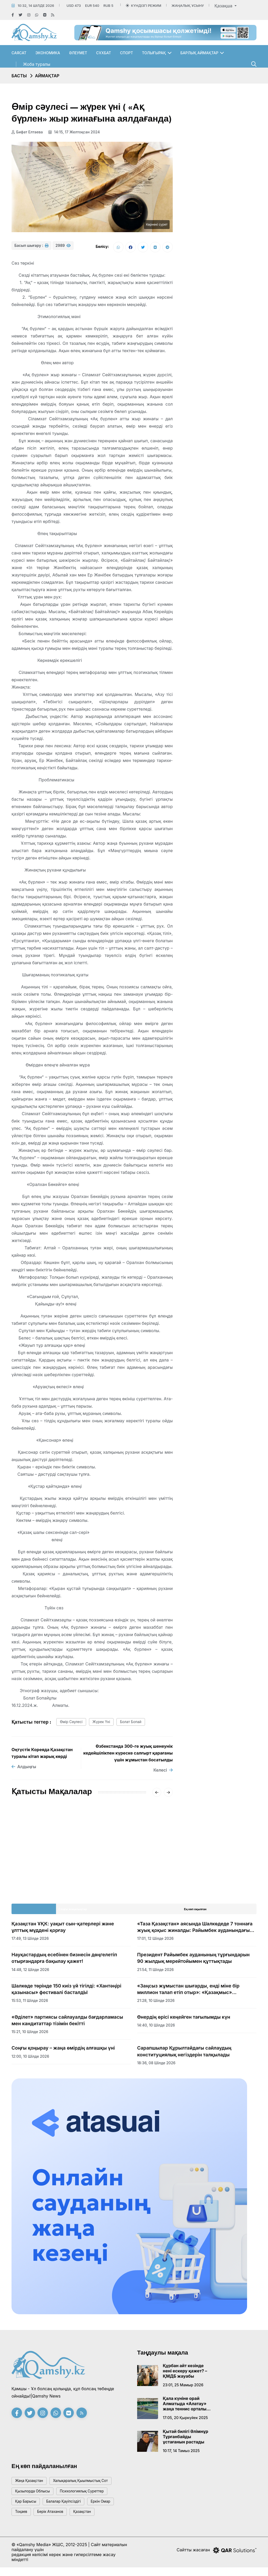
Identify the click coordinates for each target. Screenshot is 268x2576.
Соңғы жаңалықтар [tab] (73, 1912)
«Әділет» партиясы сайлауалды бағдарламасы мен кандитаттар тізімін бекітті (67, 2023)
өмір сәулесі (73, 1724)
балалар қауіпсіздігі (70, 2507)
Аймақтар (47, 75)
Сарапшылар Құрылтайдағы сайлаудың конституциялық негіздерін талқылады (184, 2054)
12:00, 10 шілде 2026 (30, 2059)
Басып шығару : (31, 248)
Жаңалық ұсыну (188, 5)
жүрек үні (108, 1724)
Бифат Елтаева (27, 132)
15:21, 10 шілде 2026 (30, 2034)
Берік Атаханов (55, 2519)
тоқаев (23, 2519)
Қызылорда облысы (35, 2495)
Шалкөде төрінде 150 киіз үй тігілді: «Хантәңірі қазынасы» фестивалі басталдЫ (66, 1992)
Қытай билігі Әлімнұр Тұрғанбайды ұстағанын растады (185, 2439)
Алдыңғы (24, 1769)
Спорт (126, 53)
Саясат (19, 53)
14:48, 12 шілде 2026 (30, 1972)
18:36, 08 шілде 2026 (156, 2065)
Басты (19, 75)
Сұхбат (103, 53)
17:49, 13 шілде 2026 (30, 1941)
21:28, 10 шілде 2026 (156, 2003)
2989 (63, 248)
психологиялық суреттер (91, 2495)
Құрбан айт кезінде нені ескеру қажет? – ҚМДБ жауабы (185, 2373)
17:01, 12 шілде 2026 (155, 1941)
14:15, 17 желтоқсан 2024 (76, 132)
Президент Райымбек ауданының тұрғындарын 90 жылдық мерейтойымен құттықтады (193, 1960)
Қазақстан (92, 2519)
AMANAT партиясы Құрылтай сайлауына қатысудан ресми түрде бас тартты (47, 1865)
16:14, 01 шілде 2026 (113, 1887)
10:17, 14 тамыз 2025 (181, 2453)
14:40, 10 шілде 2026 (156, 2027)
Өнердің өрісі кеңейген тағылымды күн (183, 2019)
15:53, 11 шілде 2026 (30, 2003)
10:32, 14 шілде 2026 (36, 5)
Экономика (47, 53)
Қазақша (224, 5)
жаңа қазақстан (31, 2484)
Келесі (163, 1772)
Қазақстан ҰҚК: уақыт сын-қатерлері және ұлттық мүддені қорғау (63, 1930)
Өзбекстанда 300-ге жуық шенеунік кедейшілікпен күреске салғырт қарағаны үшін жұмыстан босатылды (128, 1755)
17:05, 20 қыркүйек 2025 (185, 2420)
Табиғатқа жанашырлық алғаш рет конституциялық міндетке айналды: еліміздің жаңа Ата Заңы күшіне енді (132, 1868)
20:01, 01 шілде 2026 (30, 1881)
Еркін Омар (113, 2507)
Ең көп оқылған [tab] (195, 1912)
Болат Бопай (141, 1724)
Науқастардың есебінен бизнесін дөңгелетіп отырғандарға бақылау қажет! (64, 1960)
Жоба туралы (36, 64)
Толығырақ (154, 53)
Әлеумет (78, 53)
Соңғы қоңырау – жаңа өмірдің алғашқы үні (63, 2050)
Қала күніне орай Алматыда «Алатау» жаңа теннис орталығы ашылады (187, 2406)
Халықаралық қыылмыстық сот (89, 2484)
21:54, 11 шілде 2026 (155, 1972)
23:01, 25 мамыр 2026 (183, 2387)
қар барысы (28, 2507)
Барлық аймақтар (199, 53)
